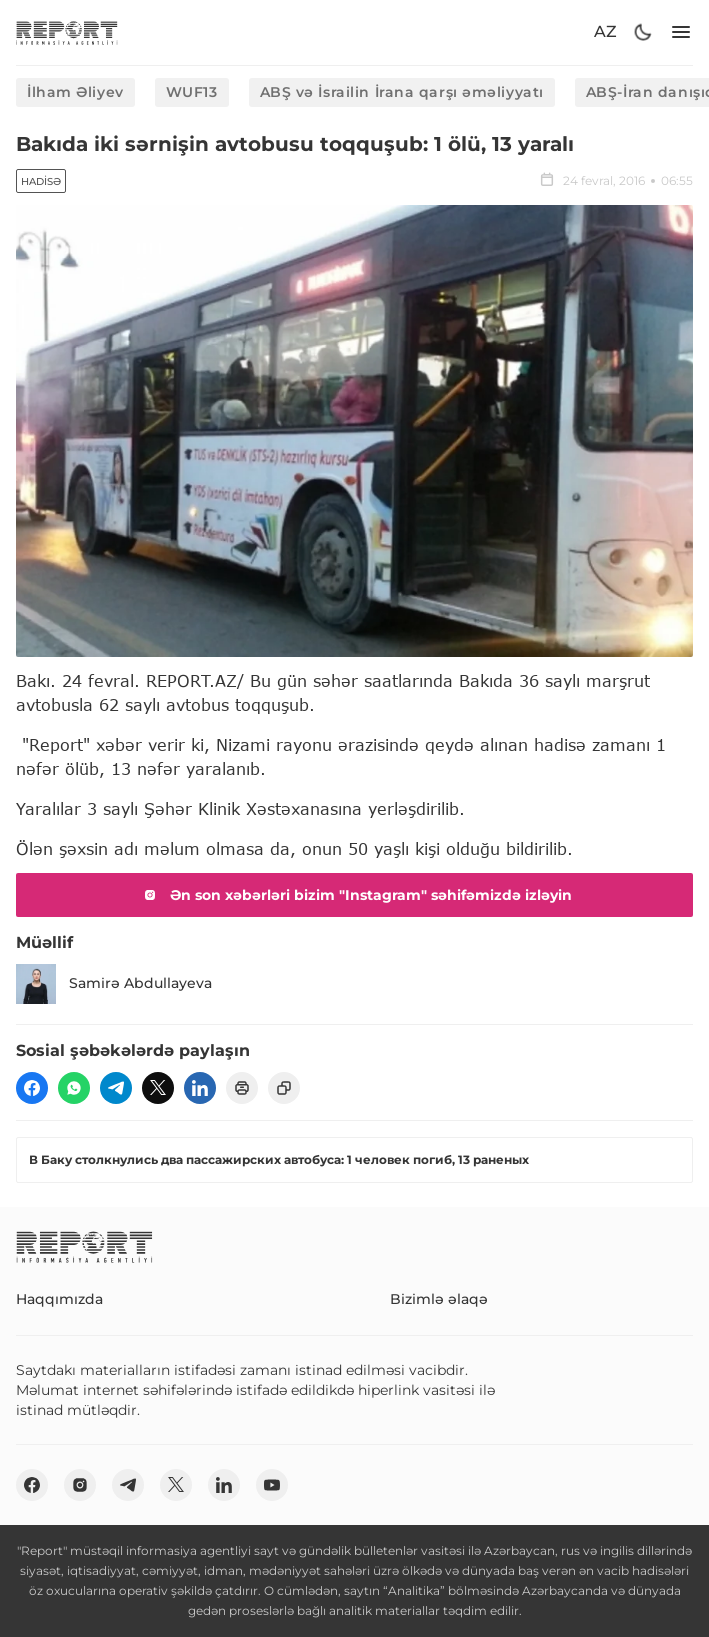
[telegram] (116, 1088)
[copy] (284, 1088)
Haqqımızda (59, 1299)
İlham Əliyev (75, 92)
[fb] (32, 1088)
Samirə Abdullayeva (114, 984)
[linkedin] (200, 1088)
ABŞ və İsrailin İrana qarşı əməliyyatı (402, 92)
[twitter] (158, 1088)
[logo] (67, 32)
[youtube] (272, 1485)
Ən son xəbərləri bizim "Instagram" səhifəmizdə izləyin (355, 895)
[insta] (80, 1485)
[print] (242, 1088)
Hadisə (41, 181)
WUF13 (192, 92)
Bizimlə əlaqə (439, 1299)
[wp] (74, 1088)
